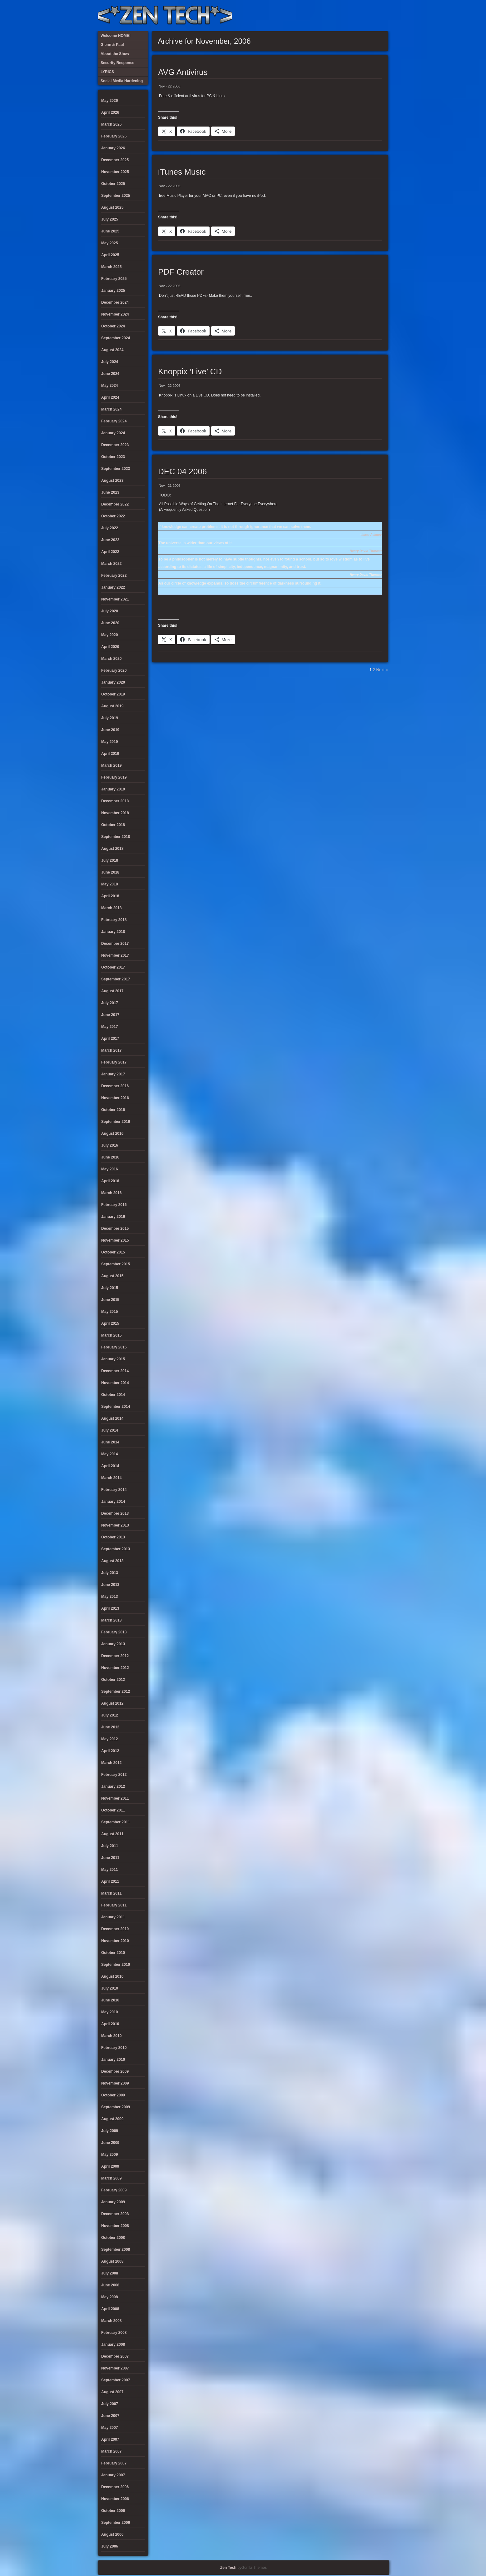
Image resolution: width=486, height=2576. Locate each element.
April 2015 (110, 1323)
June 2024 (110, 373)
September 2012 (115, 1691)
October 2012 (113, 1679)
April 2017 (110, 1038)
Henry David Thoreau (366, 551)
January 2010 (113, 2059)
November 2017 (115, 955)
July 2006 (109, 2546)
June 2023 (110, 492)
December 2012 (115, 1656)
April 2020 (110, 647)
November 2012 (115, 1668)
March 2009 (111, 2178)
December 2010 (115, 1929)
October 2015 (113, 1252)
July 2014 (109, 1430)
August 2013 (112, 1561)
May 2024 (109, 385)
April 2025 (110, 255)
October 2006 (113, 2511)
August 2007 (112, 2392)
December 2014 (115, 1371)
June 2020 (110, 623)
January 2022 (113, 587)
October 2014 (113, 1395)
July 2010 (109, 1988)
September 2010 (115, 1964)
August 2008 (112, 2261)
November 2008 (115, 2226)
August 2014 (112, 1418)
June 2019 (110, 730)
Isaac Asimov (371, 534)
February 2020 (113, 670)
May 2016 (109, 1169)
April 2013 (110, 1608)
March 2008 (111, 2321)
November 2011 (115, 1798)
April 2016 (110, 1181)
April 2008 (110, 2309)
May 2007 (109, 2427)
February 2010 (113, 2047)
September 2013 (115, 1549)
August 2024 (112, 350)
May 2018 (109, 884)
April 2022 (110, 552)
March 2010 (111, 2036)
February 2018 (113, 920)
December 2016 (115, 1086)
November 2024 (115, 314)
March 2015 (111, 1335)
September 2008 (115, 2249)
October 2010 (113, 1953)
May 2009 (109, 2154)
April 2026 (110, 112)
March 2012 (111, 1763)
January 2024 (113, 433)
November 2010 (115, 1941)
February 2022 (113, 575)
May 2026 (109, 100)
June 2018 (110, 872)
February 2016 (113, 1205)
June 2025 (110, 231)
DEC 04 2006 (182, 471)
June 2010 (110, 2000)
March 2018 (111, 908)
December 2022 (115, 504)
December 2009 (115, 2071)
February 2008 (113, 2332)
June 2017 (110, 1015)
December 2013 (115, 1513)
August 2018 (112, 848)
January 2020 (113, 682)
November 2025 (115, 172)
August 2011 (112, 1834)
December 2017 (115, 943)
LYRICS (330, 15)
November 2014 (115, 1383)
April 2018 (110, 896)
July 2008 (109, 2273)
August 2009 (112, 2119)
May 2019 (109, 742)
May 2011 (109, 1869)
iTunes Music (182, 172)
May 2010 (109, 2012)
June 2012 (110, 1727)
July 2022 (109, 528)
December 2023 (115, 445)
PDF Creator (181, 272)
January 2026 (113, 148)
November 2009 (115, 2083)
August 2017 (112, 991)
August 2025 (112, 207)
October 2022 (113, 516)
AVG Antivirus (182, 72)
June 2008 (110, 2285)
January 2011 (113, 1917)
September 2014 (115, 1406)
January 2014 (113, 1501)
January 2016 (113, 1216)
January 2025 (113, 290)
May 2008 (109, 2297)
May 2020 (109, 635)
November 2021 (115, 599)
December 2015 (115, 1228)
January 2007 (113, 2475)
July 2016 (109, 1145)
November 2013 (115, 1525)
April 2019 (110, 753)
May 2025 (109, 243)
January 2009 (113, 2202)
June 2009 (110, 2142)
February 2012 (113, 1774)
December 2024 (115, 302)
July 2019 (109, 718)
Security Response (340, 15)
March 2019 (111, 765)
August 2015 (112, 1276)
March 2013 (111, 1620)
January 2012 (113, 1786)
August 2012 (112, 1703)
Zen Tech (228, 2567)
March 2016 (111, 1193)
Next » (382, 669)
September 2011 (115, 1822)
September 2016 (115, 1121)
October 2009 (113, 2095)
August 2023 (112, 480)
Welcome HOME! (371, 15)
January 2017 (113, 1074)
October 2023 (113, 457)
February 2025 (113, 279)
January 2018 (113, 931)
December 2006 (115, 2487)
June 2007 (110, 2416)
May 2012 (109, 1739)
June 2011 (110, 1858)
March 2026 (111, 124)
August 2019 (112, 706)
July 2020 (109, 611)
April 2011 (110, 1881)
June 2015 (110, 1300)
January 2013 (113, 1644)
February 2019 (113, 777)
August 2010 (112, 1976)
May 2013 (109, 1596)
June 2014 (110, 1442)
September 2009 (115, 2107)
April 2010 (110, 2024)
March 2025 (111, 267)
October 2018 (113, 825)
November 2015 (115, 1240)
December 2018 (115, 801)
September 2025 (115, 195)
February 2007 (113, 2463)
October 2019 (113, 694)
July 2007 (109, 2404)
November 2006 (115, 2499)
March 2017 (111, 1050)
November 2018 (115, 813)
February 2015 (113, 1347)
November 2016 (115, 1098)
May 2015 (109, 1311)
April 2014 (110, 1466)
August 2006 (112, 2534)
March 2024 (111, 409)
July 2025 (109, 219)
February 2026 (113, 136)
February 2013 (113, 1632)
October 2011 (113, 1810)
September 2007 (115, 2380)
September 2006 (115, 2522)
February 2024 (113, 421)
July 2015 (109, 1288)
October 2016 (113, 1110)
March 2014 (111, 1478)
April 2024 (110, 397)
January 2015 (113, 1359)
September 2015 (115, 1264)
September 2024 (115, 338)
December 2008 (115, 2214)
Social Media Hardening (350, 15)
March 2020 (111, 658)
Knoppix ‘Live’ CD (190, 371)
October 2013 (113, 1537)
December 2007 (115, 2356)
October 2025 (113, 184)
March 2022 (111, 563)
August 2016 (112, 1133)
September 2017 (115, 979)
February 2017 (113, 1062)
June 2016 (110, 1157)
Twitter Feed (381, 15)
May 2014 (109, 1454)
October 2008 (113, 2237)
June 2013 (110, 1584)
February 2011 (113, 1905)
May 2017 (109, 1026)
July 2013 (109, 1573)
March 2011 (111, 1893)
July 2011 (109, 1846)
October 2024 (113, 326)
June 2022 (110, 540)
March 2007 (111, 2451)
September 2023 (115, 468)
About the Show (319, 15)
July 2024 (109, 362)
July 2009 (109, 2131)
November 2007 (115, 2368)
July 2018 (109, 860)
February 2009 (113, 2190)
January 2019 (113, 789)
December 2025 (115, 160)
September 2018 (115, 837)
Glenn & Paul (360, 15)
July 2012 (109, 1715)
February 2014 (113, 1489)
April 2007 (110, 2439)
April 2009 (110, 2166)
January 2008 (113, 2344)
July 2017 (109, 1003)
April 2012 (110, 1751)
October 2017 (113, 967)
